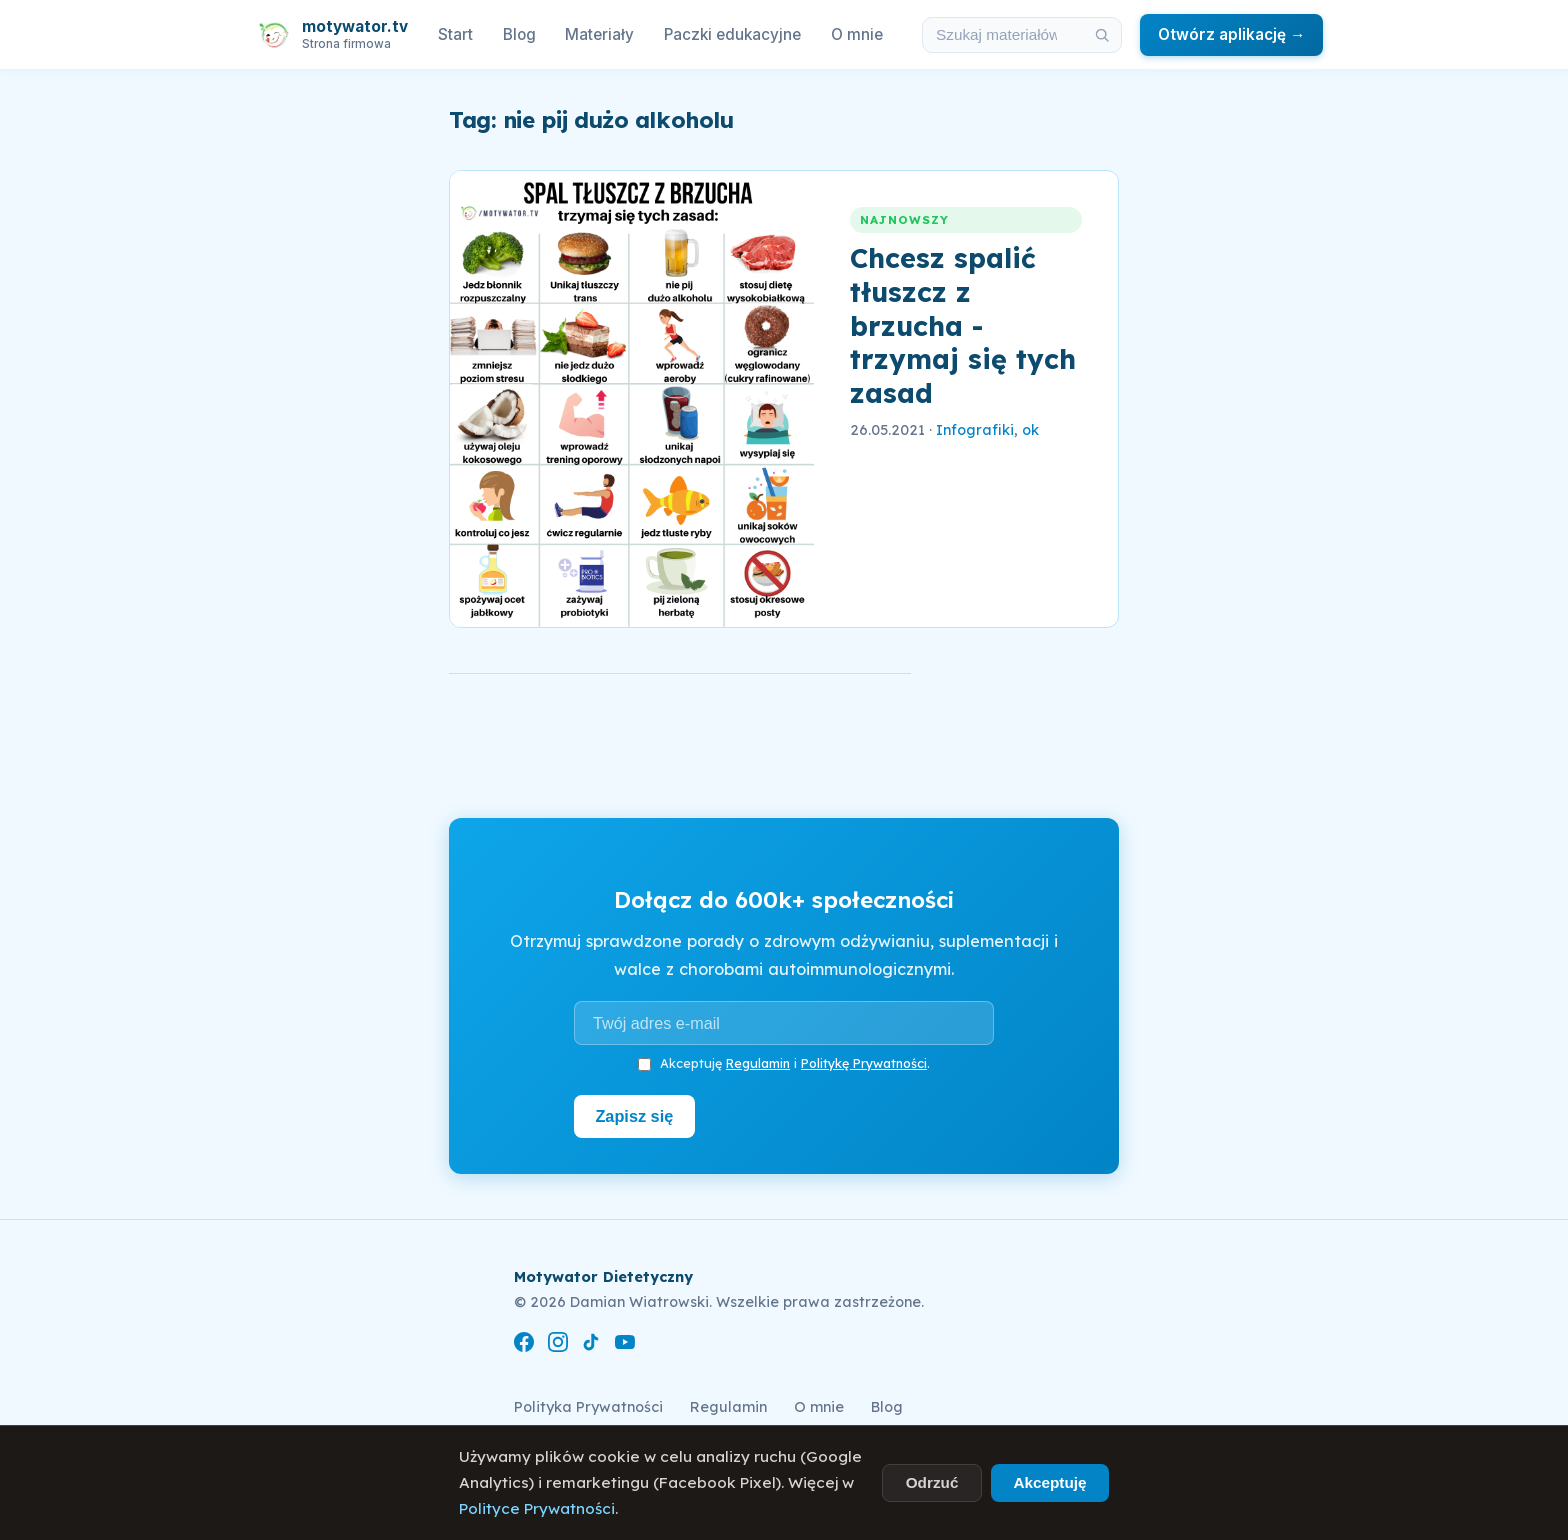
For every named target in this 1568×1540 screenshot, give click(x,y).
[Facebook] (524, 1345)
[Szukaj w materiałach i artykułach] (1003, 35)
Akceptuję (1049, 1482)
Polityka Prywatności (588, 1407)
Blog (519, 34)
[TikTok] (591, 1345)
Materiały (599, 34)
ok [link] (1030, 430)
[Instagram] (558, 1345)
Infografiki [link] (975, 430)
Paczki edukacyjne (732, 34)
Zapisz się (635, 1116)
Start (455, 34)
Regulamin (758, 1063)
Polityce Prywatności (537, 1508)
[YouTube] (625, 1345)
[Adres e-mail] (784, 1023)
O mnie (857, 34)
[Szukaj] (1102, 35)
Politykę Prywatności (864, 1063)
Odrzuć (932, 1482)
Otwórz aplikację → (1231, 34)
